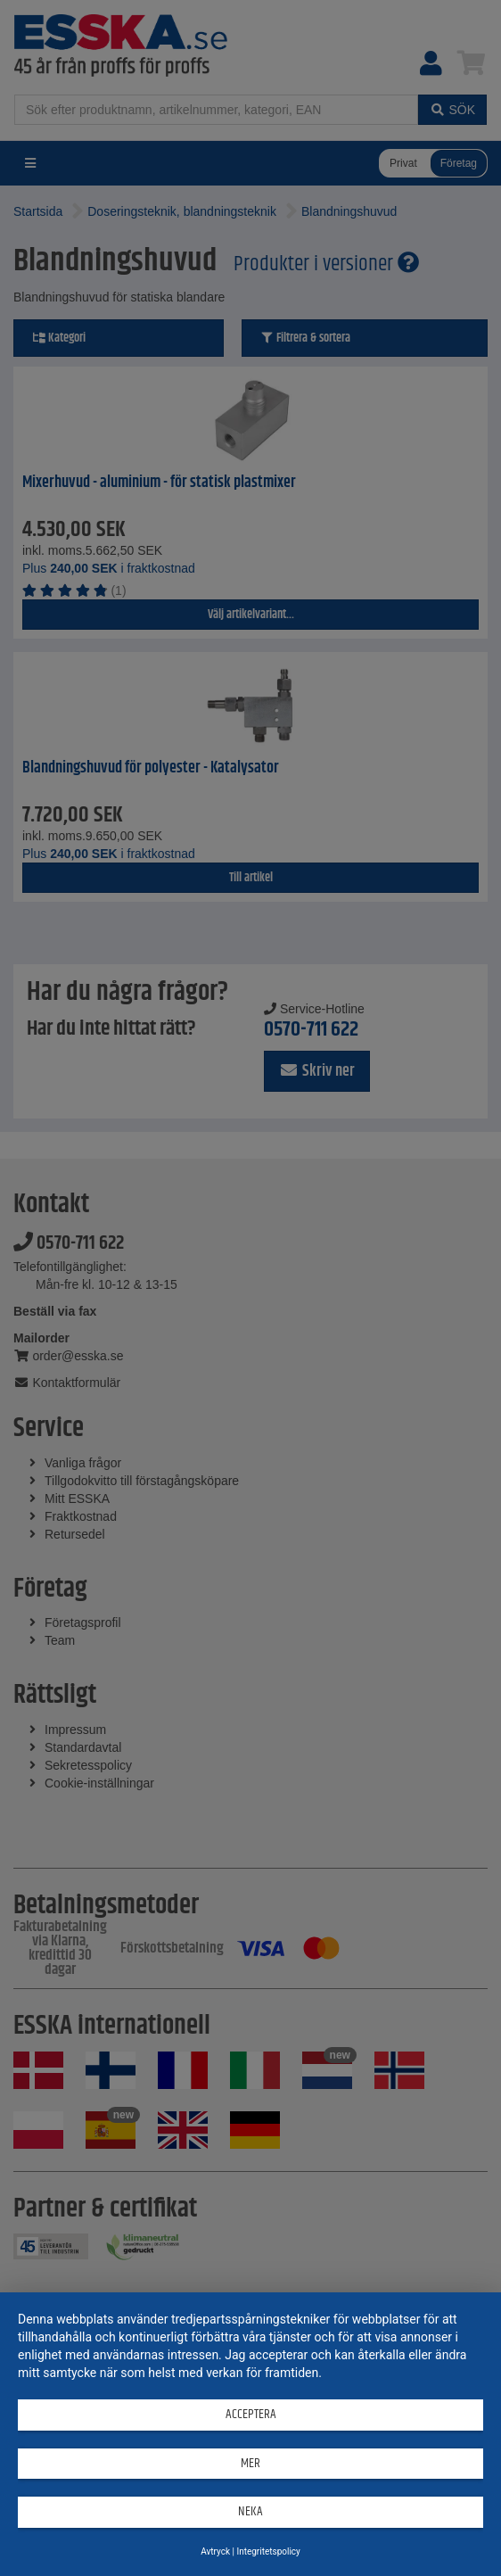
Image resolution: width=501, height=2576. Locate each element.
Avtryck (215, 2551)
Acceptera (251, 2414)
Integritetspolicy (268, 2551)
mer (250, 2463)
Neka (250, 2511)
